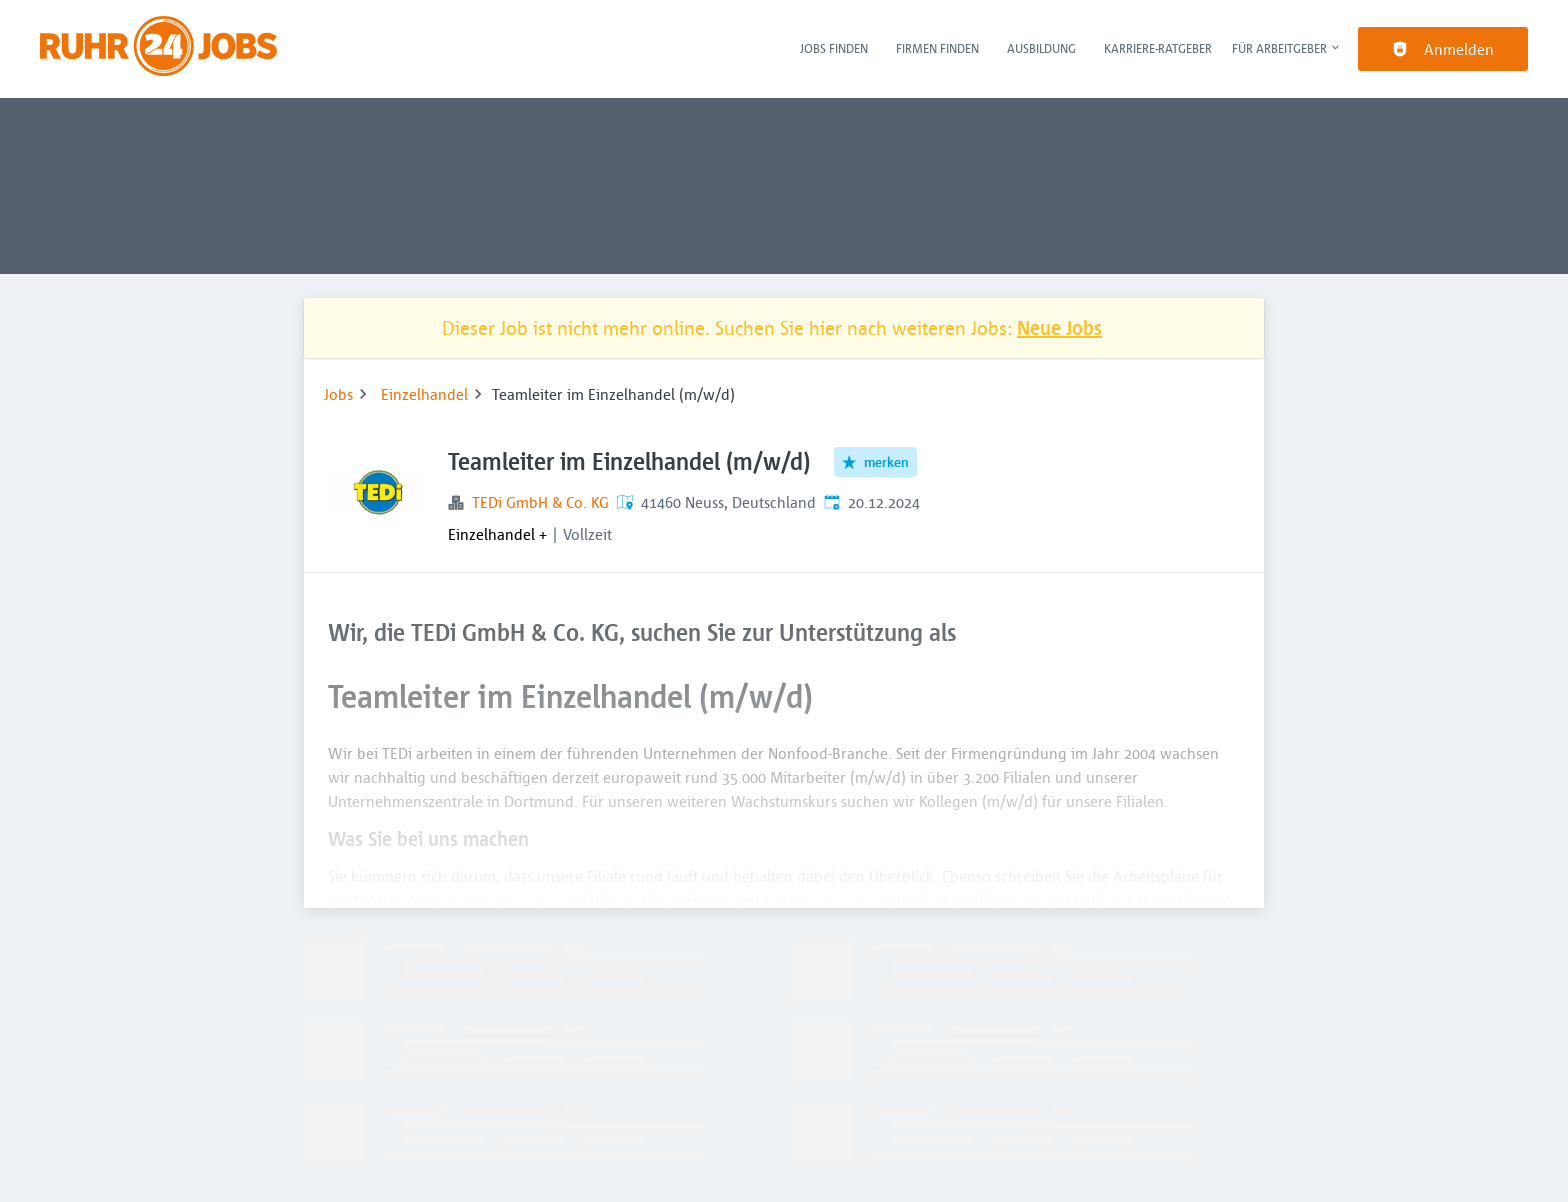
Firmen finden (937, 48)
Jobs (338, 394)
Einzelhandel (424, 394)
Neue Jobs (1059, 327)
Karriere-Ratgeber (1158, 48)
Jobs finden (834, 48)
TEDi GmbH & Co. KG (540, 502)
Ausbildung (1041, 48)
